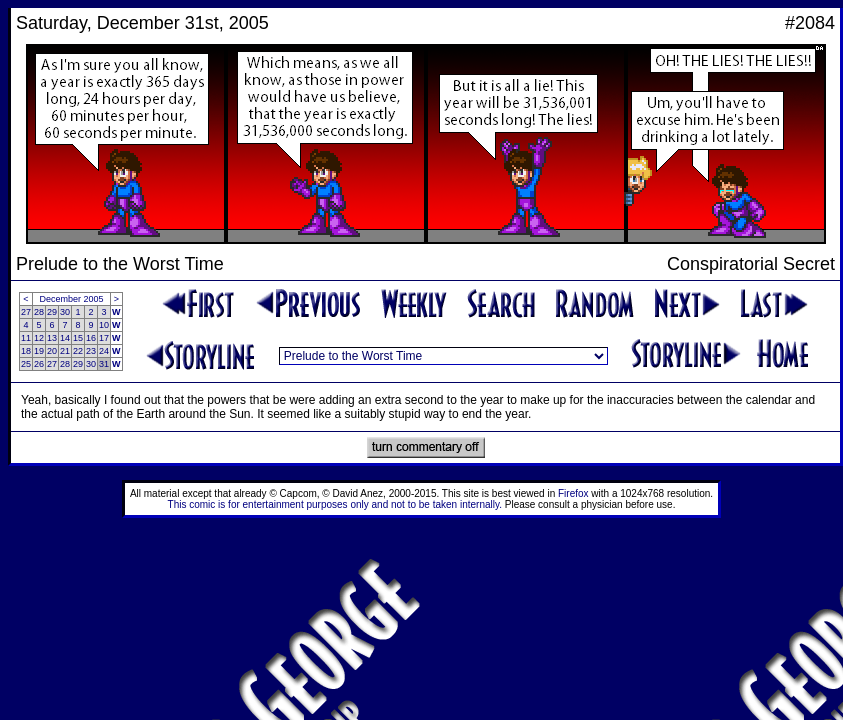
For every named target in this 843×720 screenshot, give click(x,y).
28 (39, 312)
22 (78, 351)
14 (65, 338)
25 (26, 364)
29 (52, 312)
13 (52, 338)
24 (104, 351)
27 (26, 312)
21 (65, 351)
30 (65, 312)
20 (52, 351)
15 (78, 338)
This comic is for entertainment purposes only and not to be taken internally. (335, 504)
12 (39, 338)
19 (39, 351)
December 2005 (72, 299)
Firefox (573, 493)
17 (104, 338)
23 (91, 351)
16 (91, 338)
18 (26, 351)
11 (26, 338)
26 (39, 364)
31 (104, 364)
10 (104, 325)
